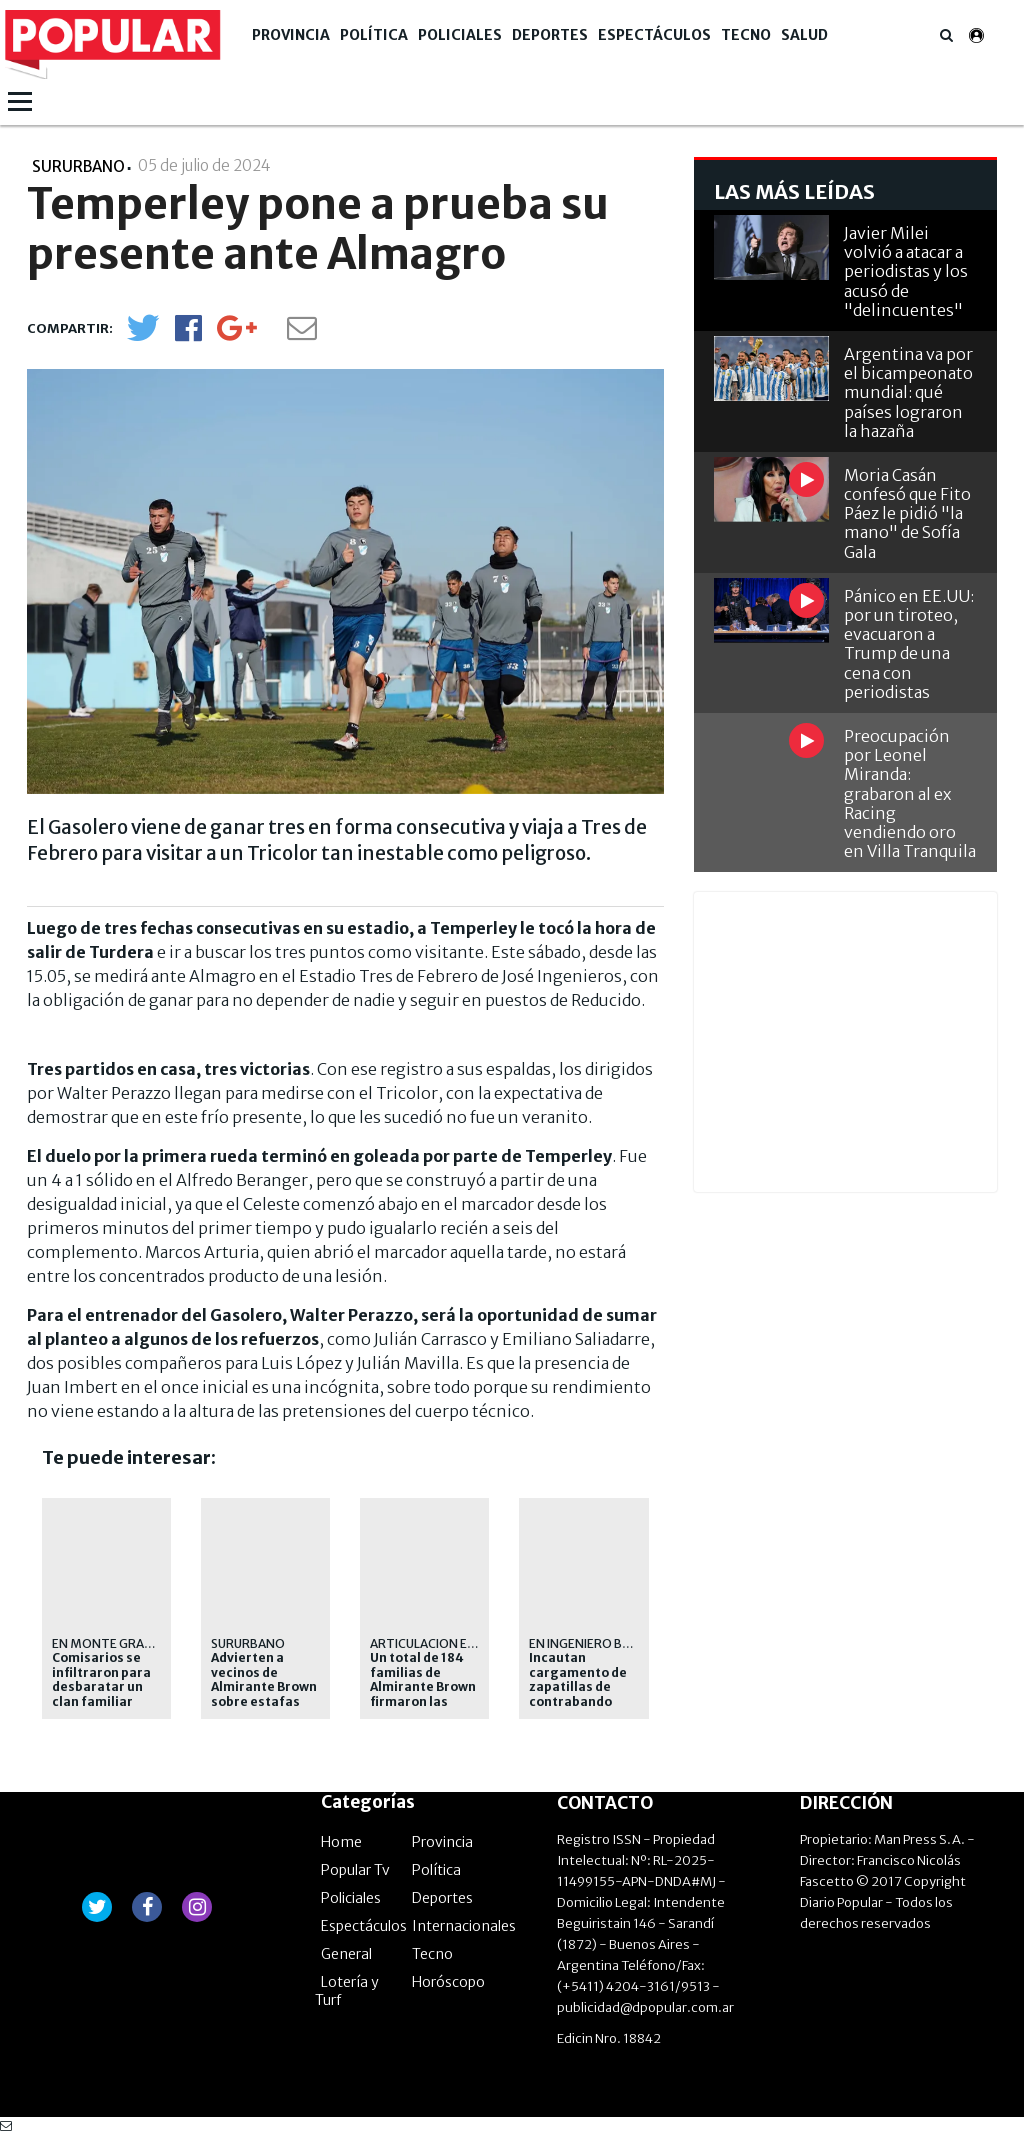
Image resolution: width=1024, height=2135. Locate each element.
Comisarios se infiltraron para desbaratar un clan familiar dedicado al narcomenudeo (101, 1694)
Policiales (460, 35)
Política (374, 35)
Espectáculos (654, 35)
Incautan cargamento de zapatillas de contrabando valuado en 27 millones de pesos (578, 1701)
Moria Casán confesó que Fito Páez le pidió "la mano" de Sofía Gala (907, 513)
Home (341, 1842)
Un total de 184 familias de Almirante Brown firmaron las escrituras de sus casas (424, 1694)
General (346, 1954)
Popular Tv (355, 1870)
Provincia (291, 35)
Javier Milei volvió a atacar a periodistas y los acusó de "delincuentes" (906, 271)
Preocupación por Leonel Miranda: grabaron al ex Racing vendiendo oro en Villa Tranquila (910, 793)
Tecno (746, 35)
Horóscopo (448, 1982)
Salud (804, 35)
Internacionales (464, 1926)
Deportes (550, 35)
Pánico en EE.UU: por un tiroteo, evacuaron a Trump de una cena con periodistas (909, 644)
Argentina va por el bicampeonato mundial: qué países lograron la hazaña (908, 392)
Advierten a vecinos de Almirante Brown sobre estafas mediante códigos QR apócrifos (264, 1701)
